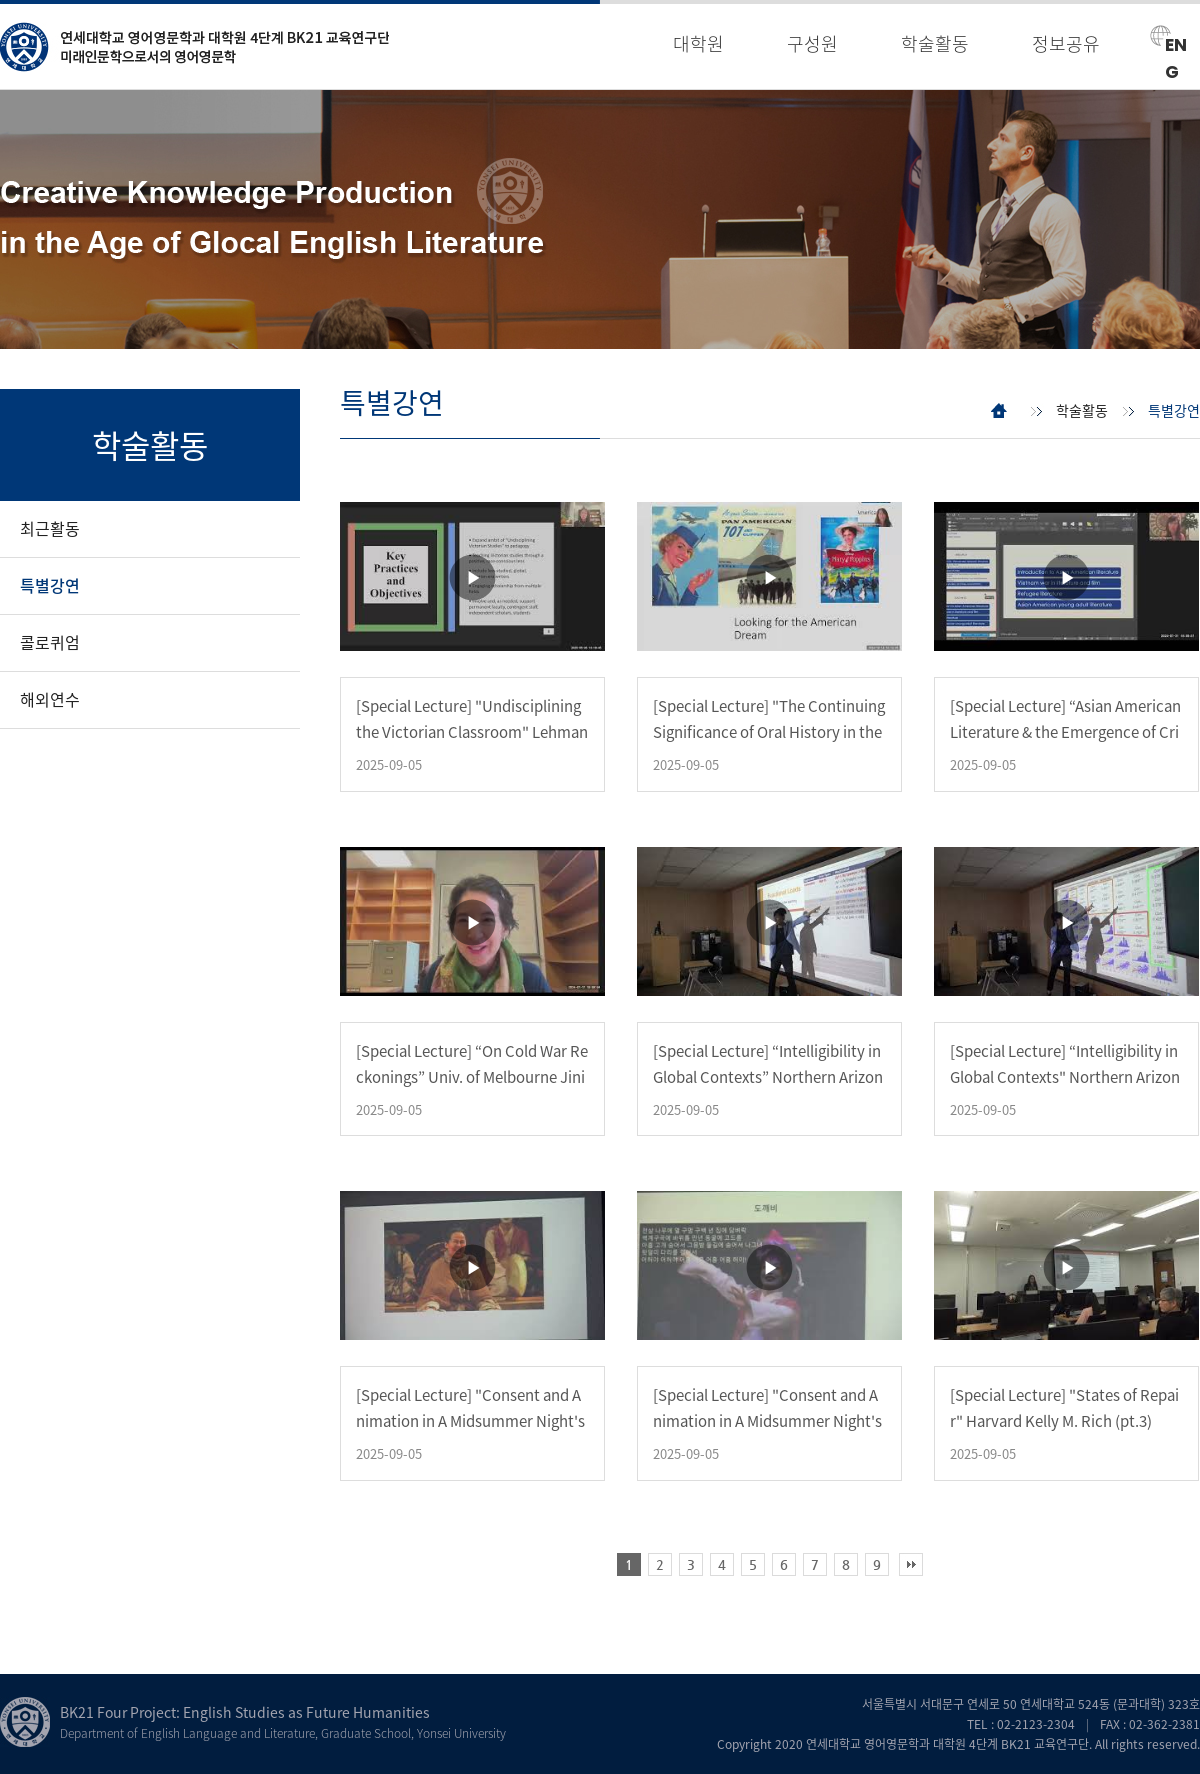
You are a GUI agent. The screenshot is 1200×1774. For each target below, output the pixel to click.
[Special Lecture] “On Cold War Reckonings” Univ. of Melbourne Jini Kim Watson (472, 1077)
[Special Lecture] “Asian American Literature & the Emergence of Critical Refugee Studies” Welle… (1065, 732)
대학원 (698, 43)
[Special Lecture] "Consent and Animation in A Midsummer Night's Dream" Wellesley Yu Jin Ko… (470, 1421)
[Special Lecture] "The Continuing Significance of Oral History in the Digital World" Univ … (769, 732)
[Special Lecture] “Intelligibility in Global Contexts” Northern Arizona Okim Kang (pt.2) (768, 1077)
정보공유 (1066, 43)
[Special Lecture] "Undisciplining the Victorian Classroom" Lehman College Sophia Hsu (472, 732)
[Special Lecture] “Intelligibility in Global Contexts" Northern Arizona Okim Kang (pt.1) (1065, 1077)
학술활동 (935, 43)
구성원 (812, 43)
